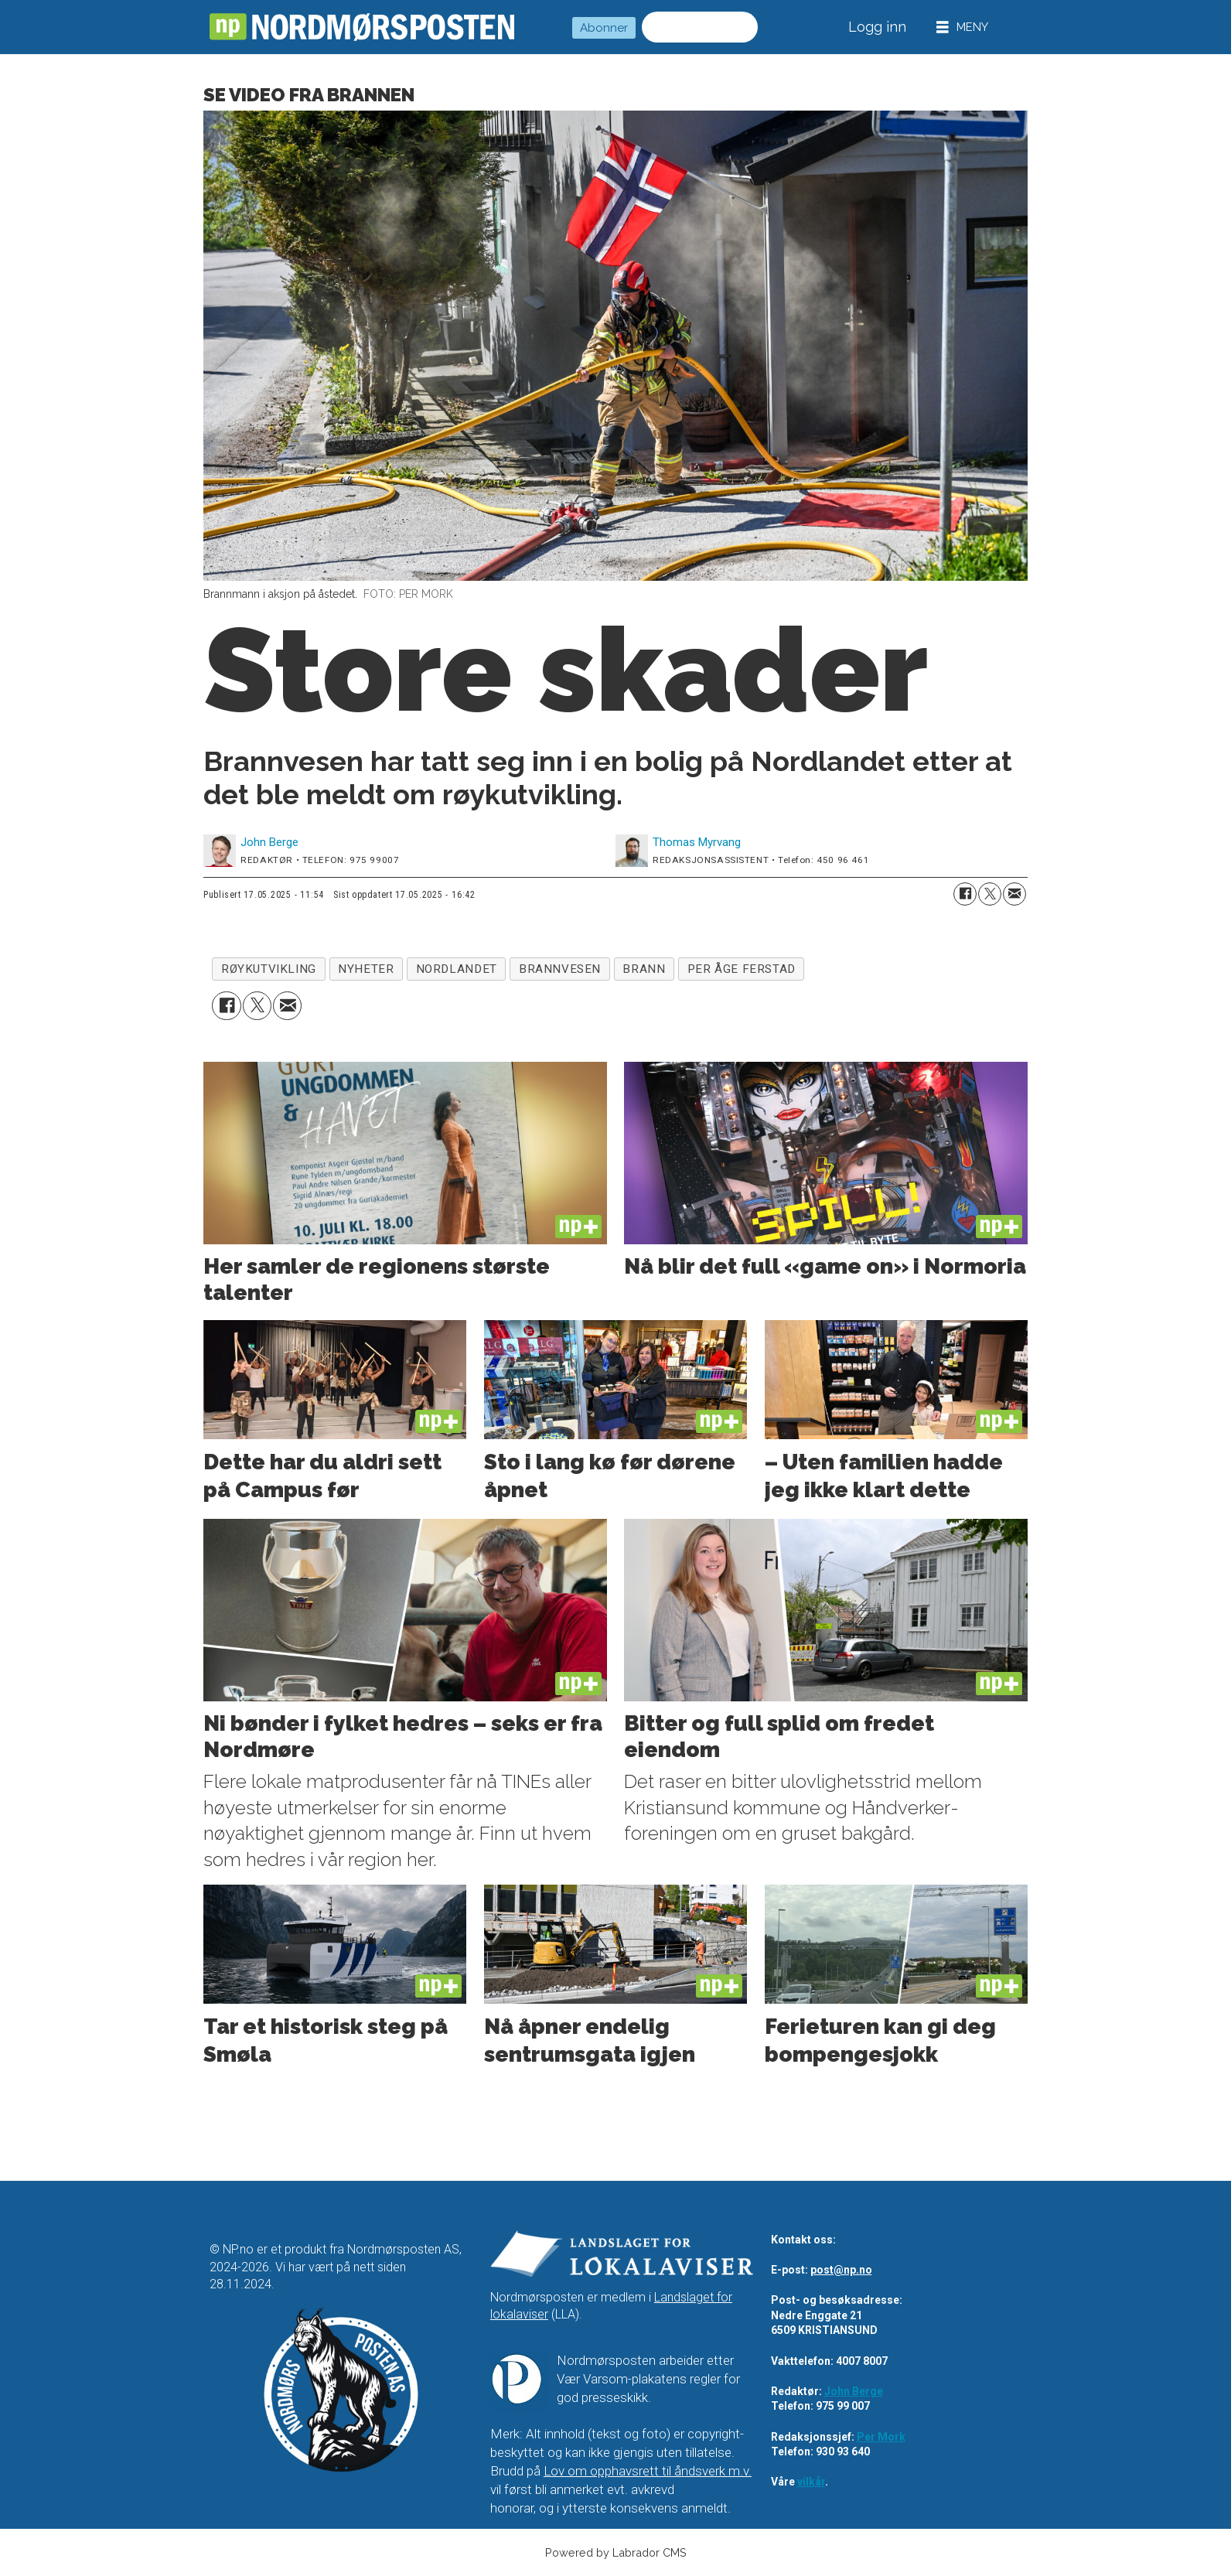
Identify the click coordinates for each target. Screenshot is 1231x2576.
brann (643, 969)
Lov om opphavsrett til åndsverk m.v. (648, 2471)
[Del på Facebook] (965, 894)
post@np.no (841, 2270)
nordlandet (456, 969)
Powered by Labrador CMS (616, 2552)
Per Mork (881, 2437)
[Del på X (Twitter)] (989, 894)
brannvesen (560, 969)
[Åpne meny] (962, 27)
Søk (641, 27)
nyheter (366, 969)
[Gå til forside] (362, 27)
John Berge (853, 2391)
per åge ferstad (741, 969)
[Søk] (742, 27)
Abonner (604, 28)
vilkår (811, 2481)
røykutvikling (268, 969)
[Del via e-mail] (1014, 894)
